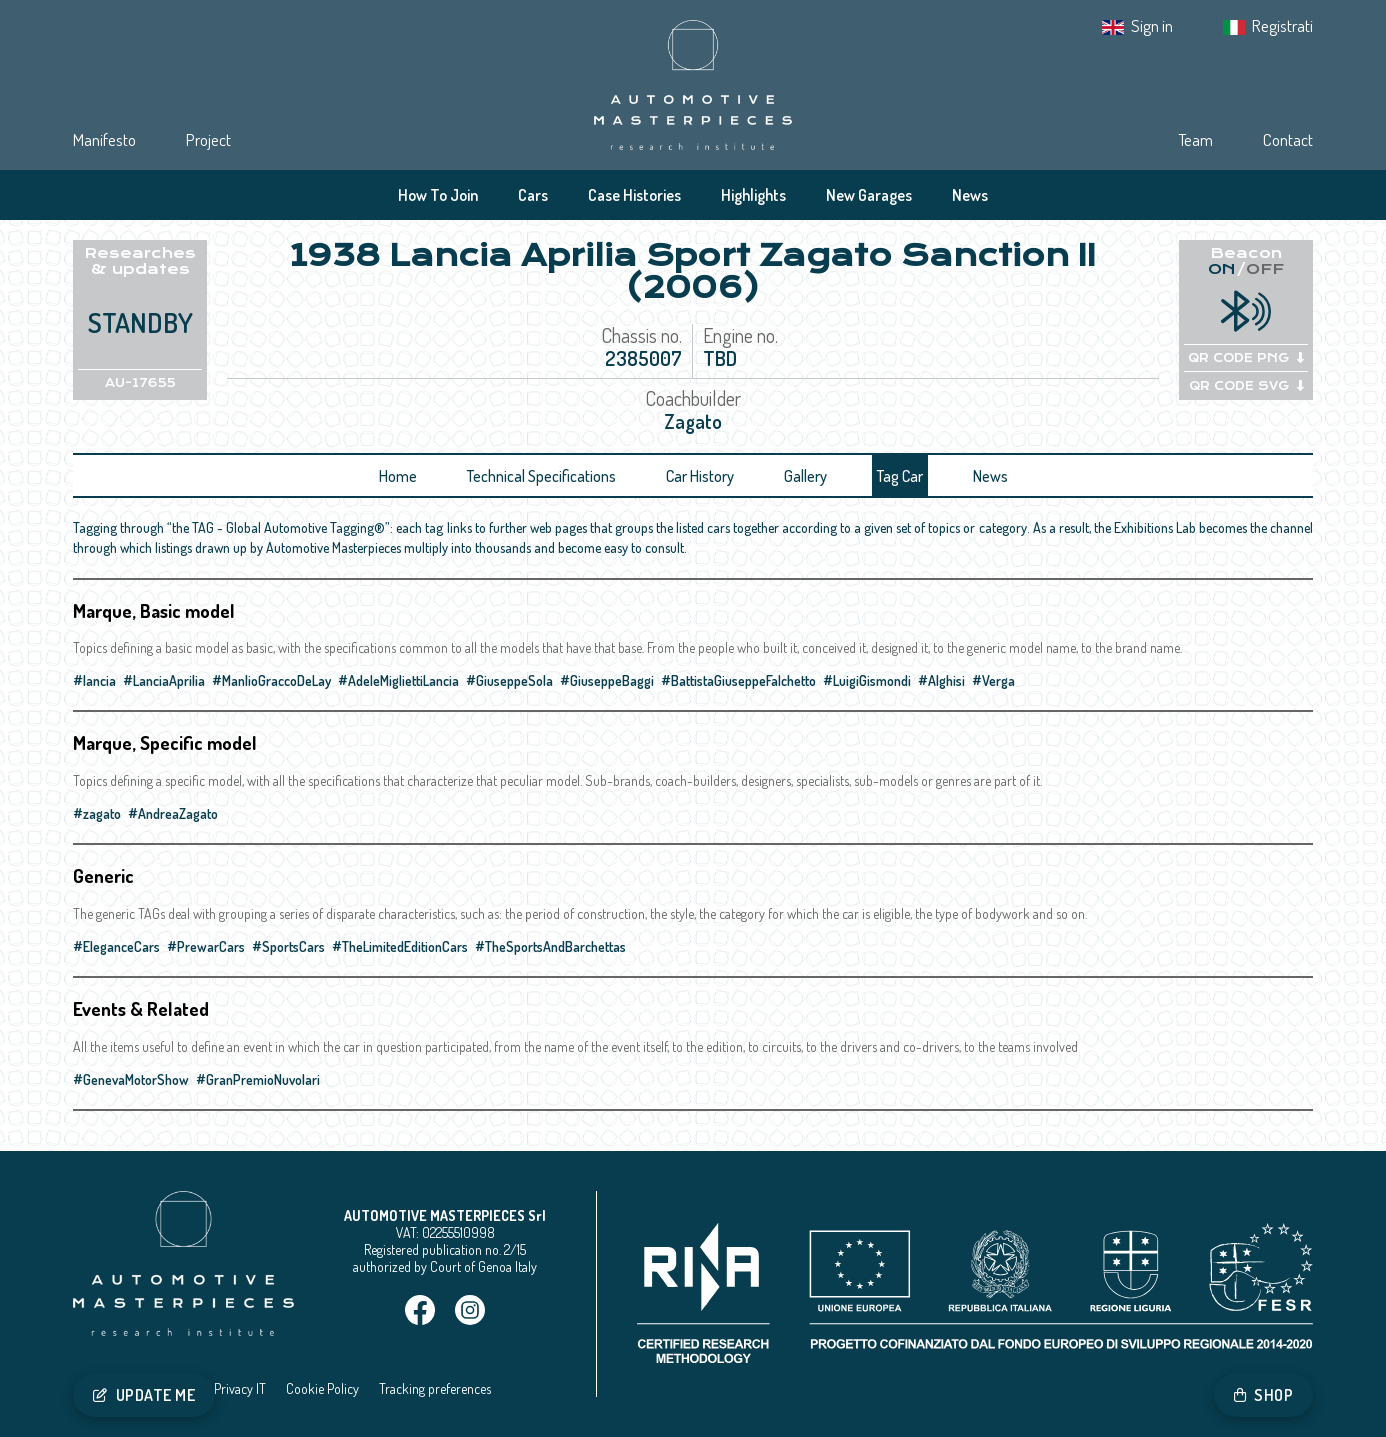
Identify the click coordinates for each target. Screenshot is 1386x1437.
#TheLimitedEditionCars (400, 946)
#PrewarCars (206, 946)
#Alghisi (941, 680)
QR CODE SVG (1246, 386)
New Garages (869, 195)
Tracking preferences (435, 1388)
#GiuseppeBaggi (607, 680)
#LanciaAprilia (164, 680)
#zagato (97, 813)
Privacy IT (240, 1388)
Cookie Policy (322, 1388)
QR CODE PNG (1246, 358)
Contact (1288, 139)
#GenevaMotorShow (131, 1079)
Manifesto (104, 139)
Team (1195, 139)
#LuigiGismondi (867, 680)
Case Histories (634, 195)
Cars (533, 195)
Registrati (1282, 25)
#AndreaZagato (173, 813)
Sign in (1152, 25)
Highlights (753, 195)
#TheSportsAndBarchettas (550, 946)
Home (398, 476)
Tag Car (900, 476)
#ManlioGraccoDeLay (271, 680)
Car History (700, 476)
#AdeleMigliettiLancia (398, 680)
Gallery (805, 476)
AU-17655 (140, 383)
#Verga (993, 680)
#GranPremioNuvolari (258, 1079)
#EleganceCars (116, 946)
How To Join (438, 195)
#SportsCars (288, 946)
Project (208, 139)
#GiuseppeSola (509, 680)
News (970, 195)
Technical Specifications (541, 476)
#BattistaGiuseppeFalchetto (738, 680)
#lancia (94, 680)
